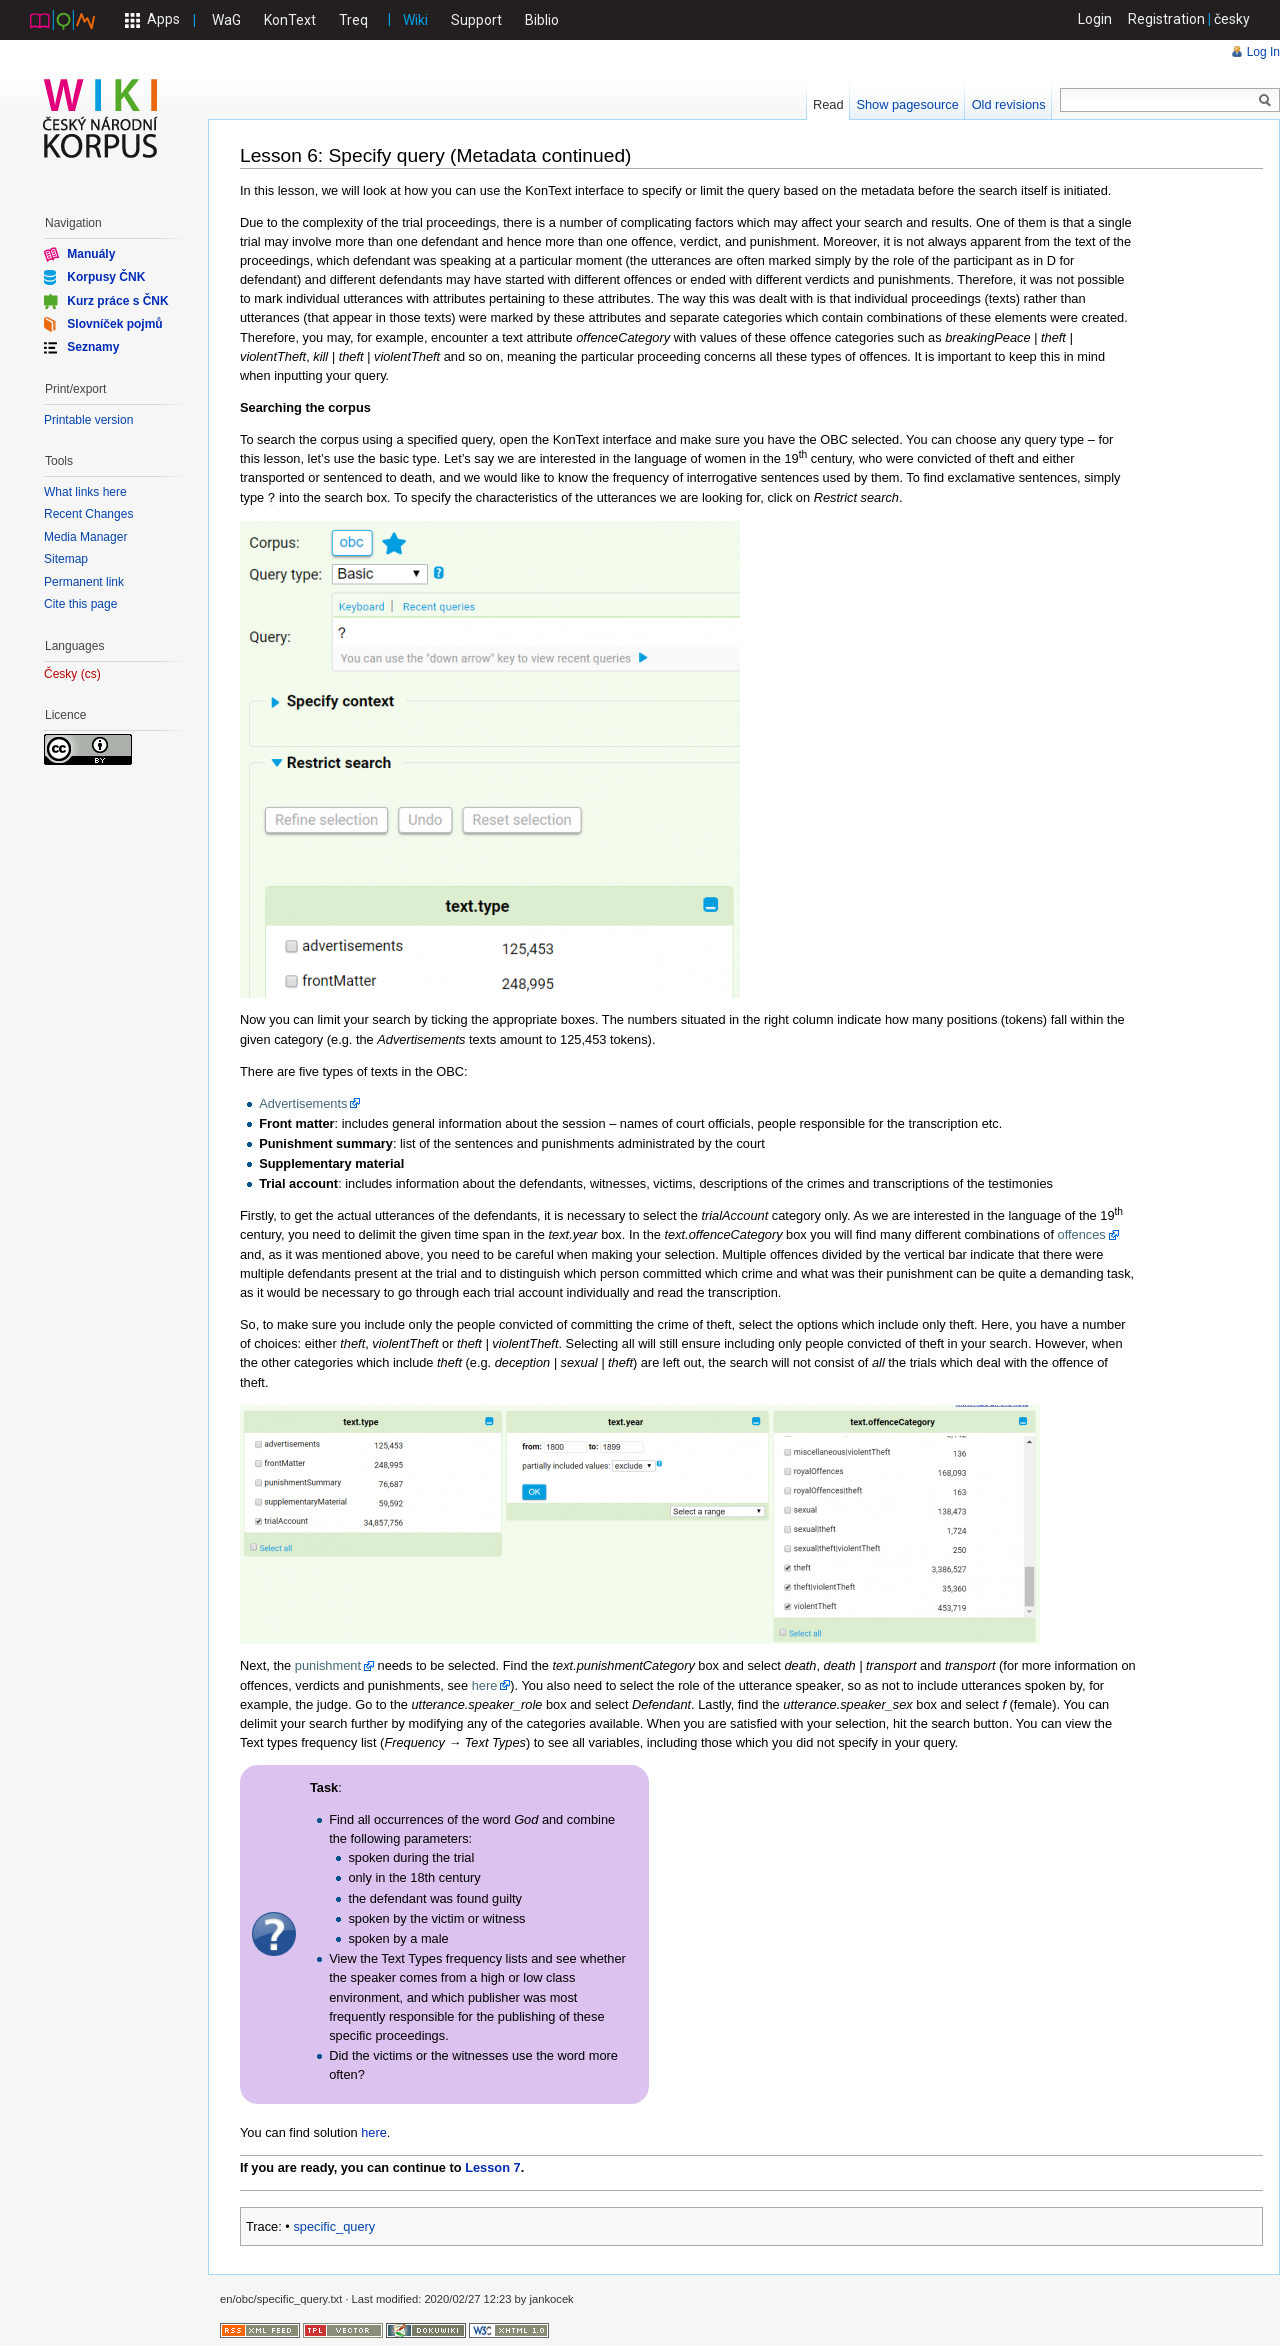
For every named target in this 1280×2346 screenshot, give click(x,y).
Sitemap (66, 559)
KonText (290, 20)
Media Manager (85, 537)
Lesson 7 (492, 2166)
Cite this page (80, 604)
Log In (1263, 52)
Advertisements (303, 1102)
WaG (226, 20)
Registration (1166, 19)
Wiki (415, 20)
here (485, 1684)
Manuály (91, 254)
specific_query (334, 2225)
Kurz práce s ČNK (117, 300)
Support (476, 20)
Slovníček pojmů (114, 324)
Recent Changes (88, 514)
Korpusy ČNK (106, 277)
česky (1232, 19)
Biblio (542, 20)
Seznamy (93, 347)
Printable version (88, 420)
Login (1095, 19)
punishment (328, 1664)
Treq (353, 20)
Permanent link (84, 582)
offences (1082, 1233)
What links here (85, 492)
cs (91, 674)
